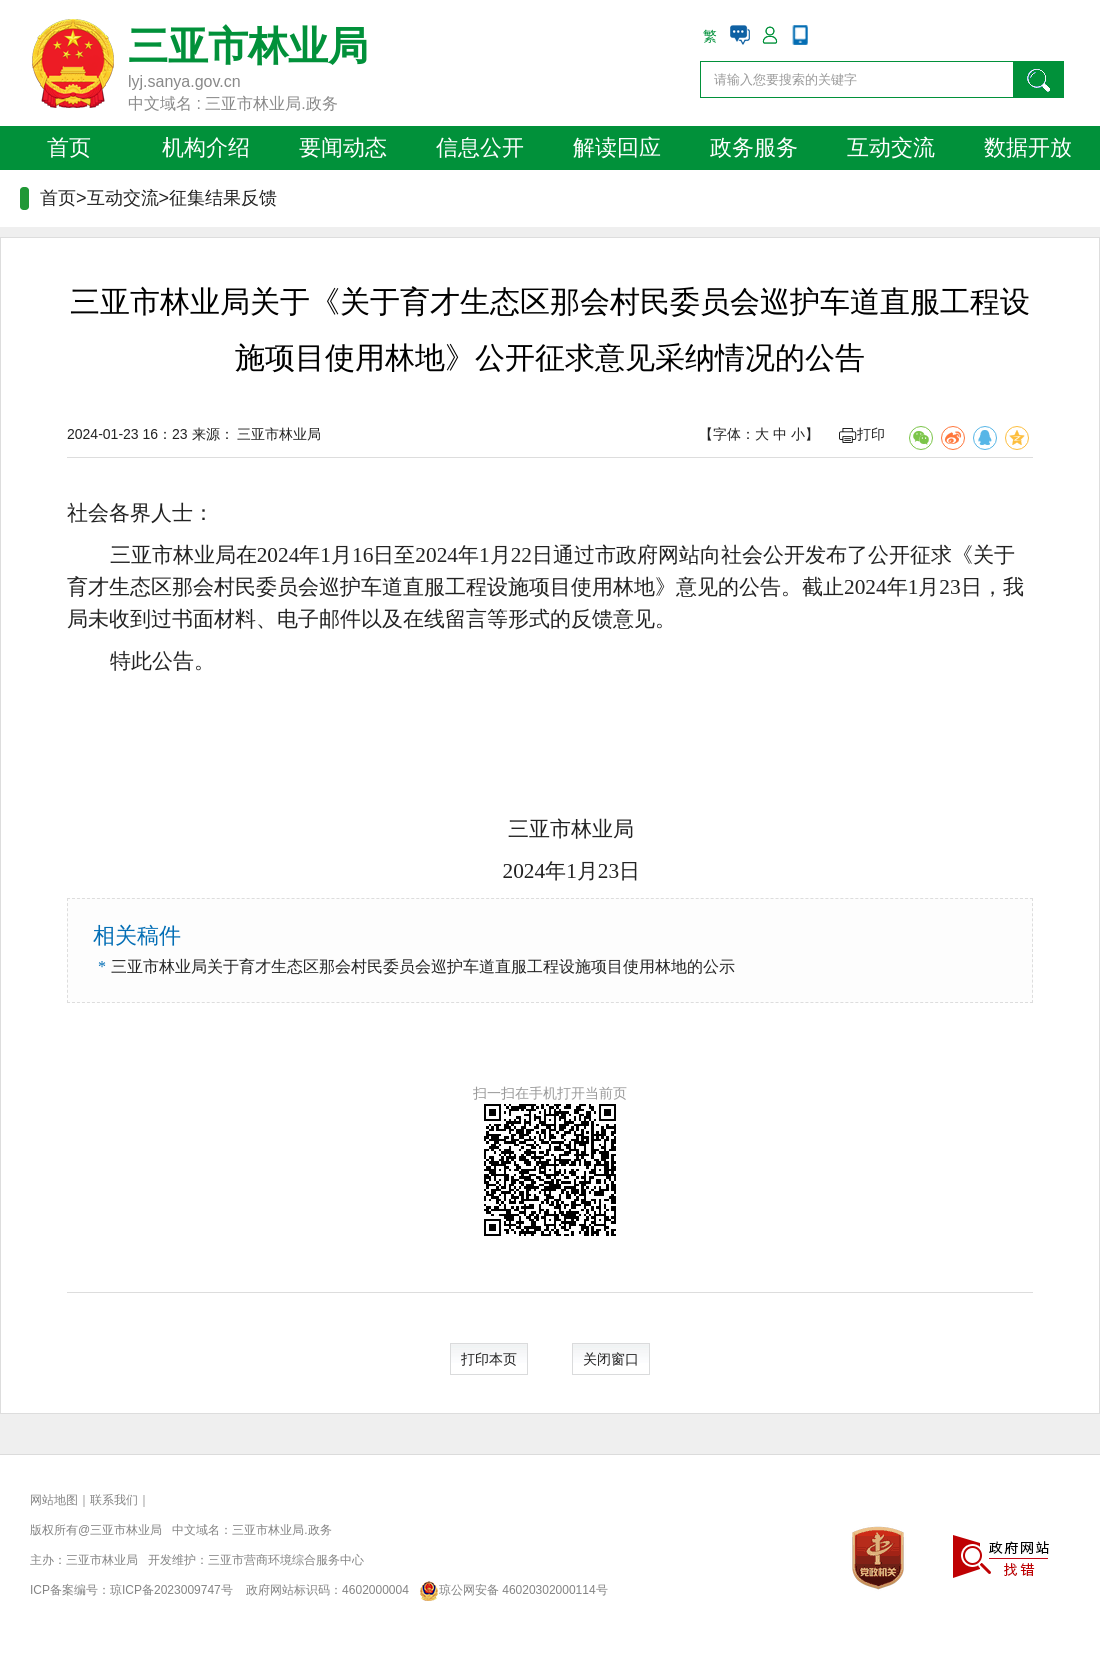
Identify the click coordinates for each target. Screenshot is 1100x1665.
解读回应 (617, 147)
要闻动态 (343, 147)
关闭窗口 (611, 1359)
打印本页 (489, 1359)
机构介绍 (206, 147)
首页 (69, 147)
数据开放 (1028, 147)
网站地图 (54, 1500)
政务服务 (754, 147)
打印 (862, 434)
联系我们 (114, 1500)
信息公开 (480, 147)
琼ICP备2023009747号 (171, 1590)
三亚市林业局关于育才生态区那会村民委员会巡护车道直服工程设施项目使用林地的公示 (423, 966)
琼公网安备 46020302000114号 (509, 1590)
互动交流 (891, 147)
